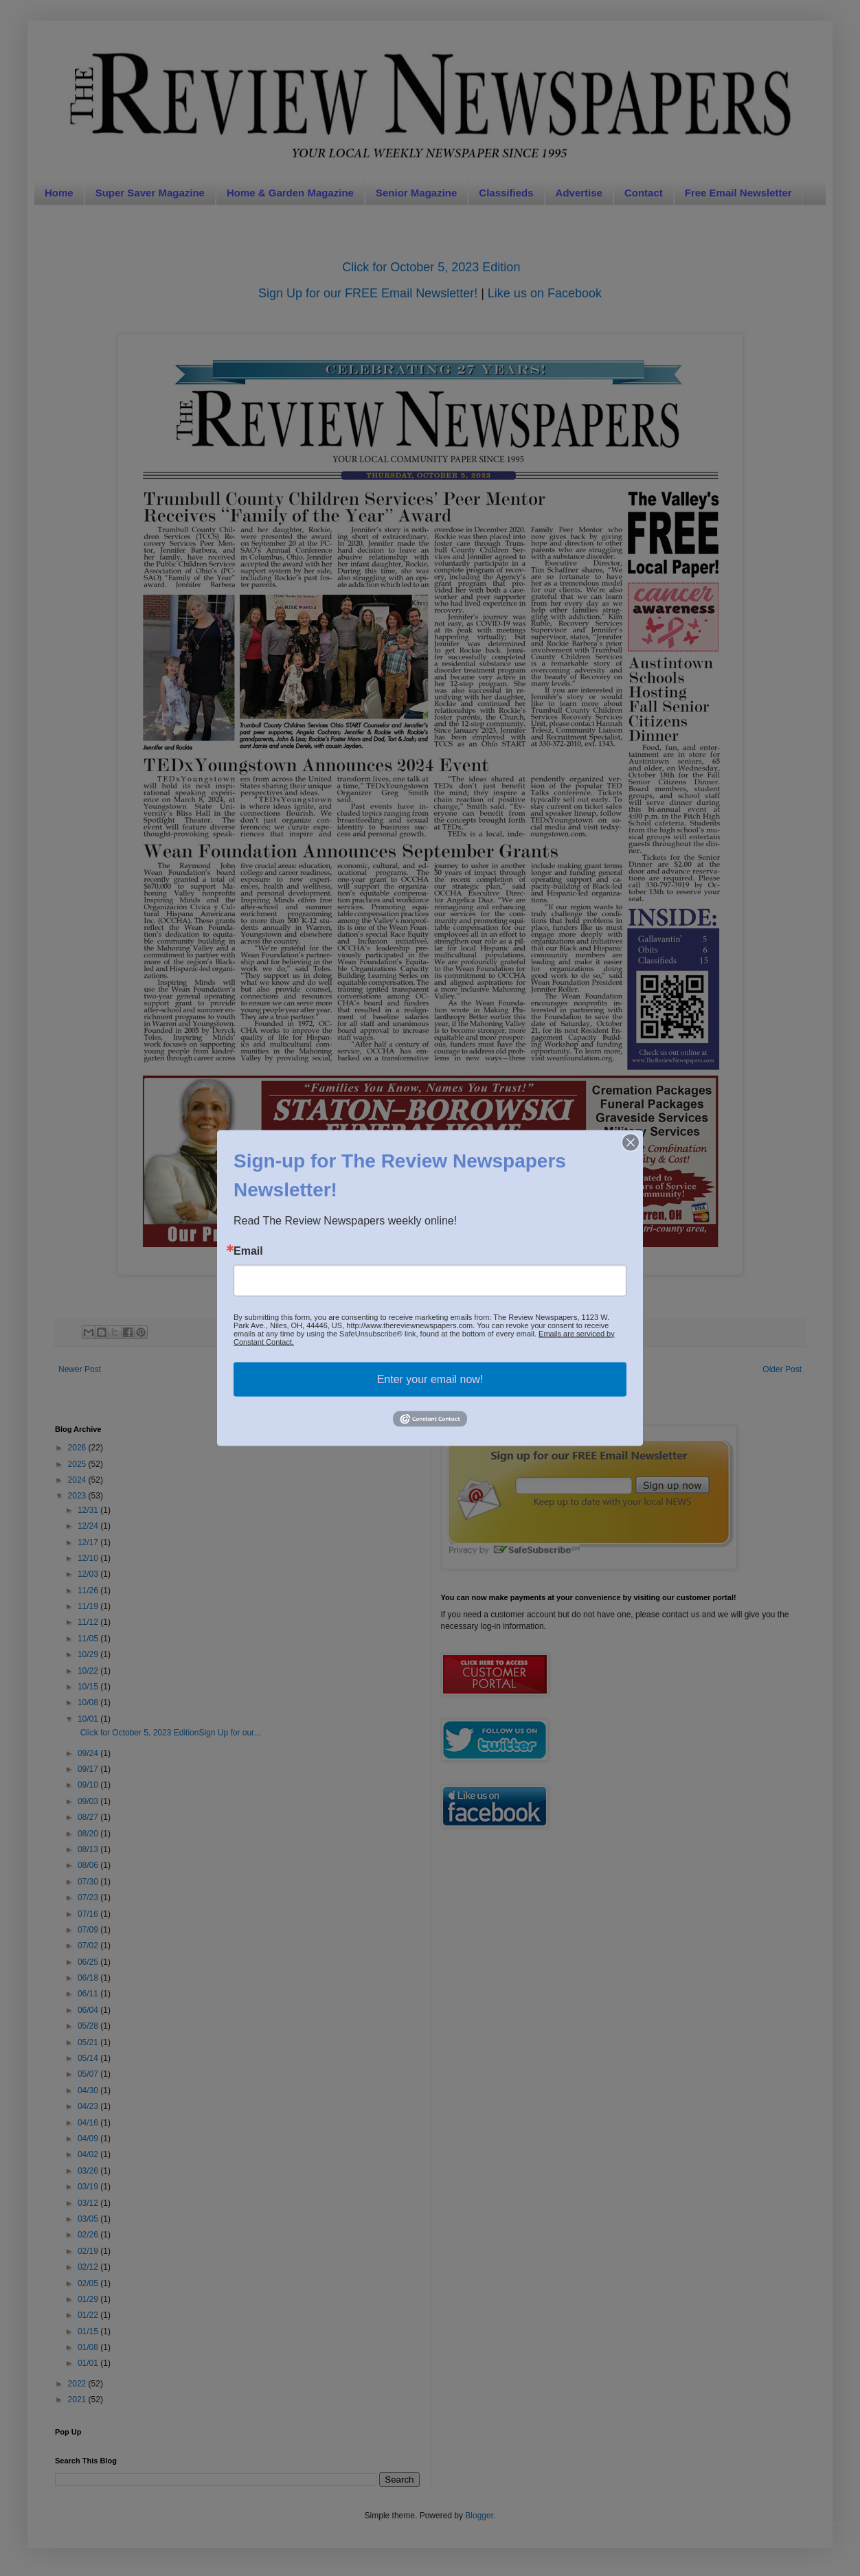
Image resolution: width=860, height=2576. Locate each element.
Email (248, 1250)
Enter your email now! (430, 1378)
